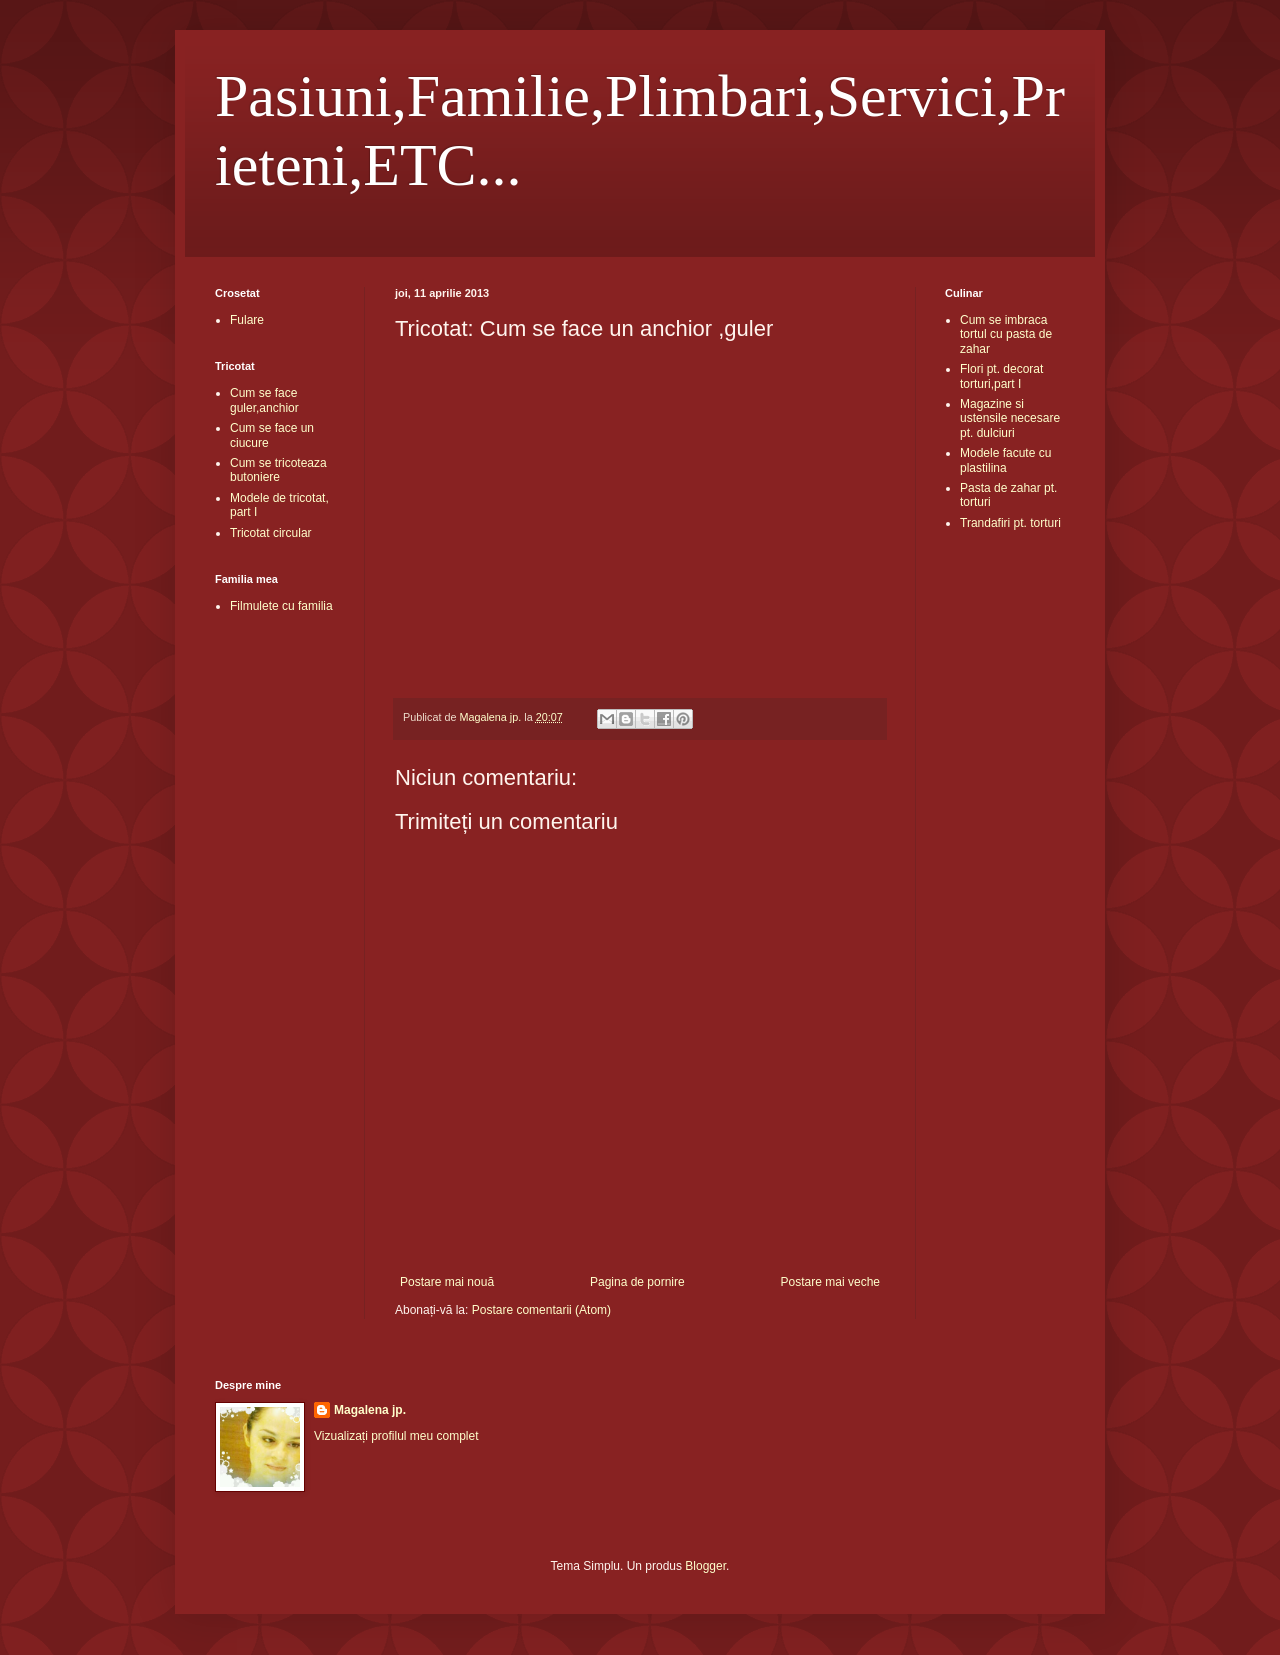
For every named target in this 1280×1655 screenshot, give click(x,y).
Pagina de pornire (637, 1282)
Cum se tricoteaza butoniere (278, 470)
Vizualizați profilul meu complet (396, 1436)
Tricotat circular (271, 533)
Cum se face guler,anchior (264, 400)
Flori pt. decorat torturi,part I (1001, 376)
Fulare (247, 320)
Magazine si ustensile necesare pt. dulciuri (1010, 418)
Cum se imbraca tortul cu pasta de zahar (1006, 334)
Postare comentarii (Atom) (541, 1310)
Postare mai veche (830, 1282)
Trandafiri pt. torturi (1010, 523)
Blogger (705, 1566)
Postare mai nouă (447, 1282)
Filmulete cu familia (281, 606)
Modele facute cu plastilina (1005, 460)
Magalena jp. (370, 1410)
